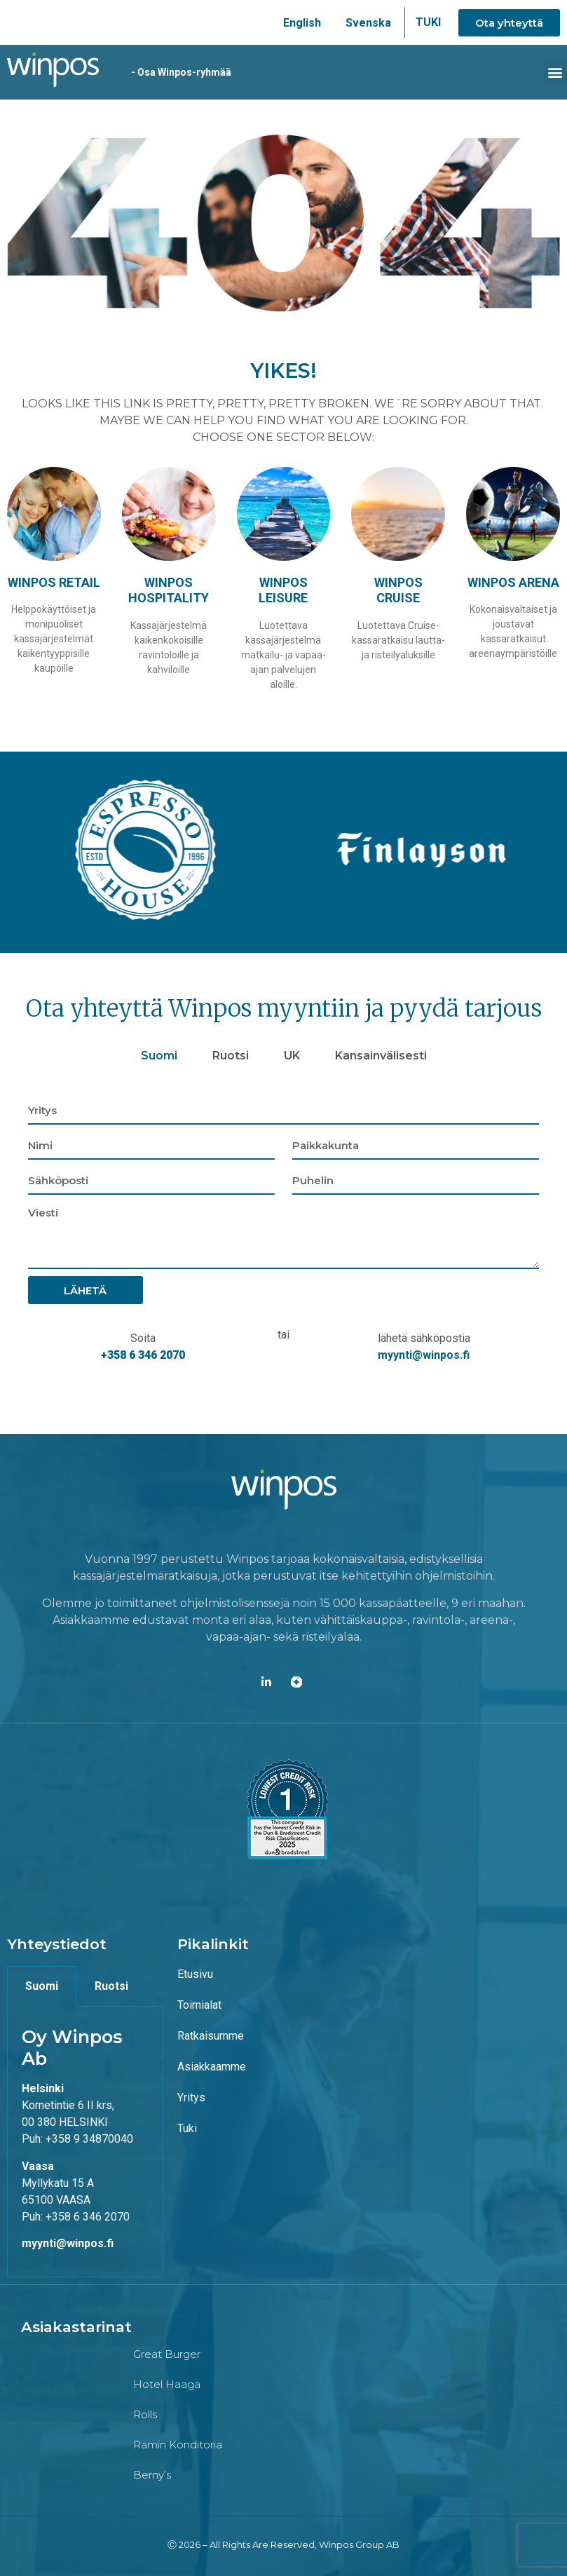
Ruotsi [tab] (230, 1055)
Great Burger (166, 2353)
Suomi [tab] (159, 1055)
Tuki (187, 2127)
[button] (555, 71)
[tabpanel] (283, 1233)
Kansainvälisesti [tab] (381, 1055)
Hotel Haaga (166, 2383)
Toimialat (199, 2004)
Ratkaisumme (210, 2035)
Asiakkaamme (211, 2066)
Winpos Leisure (283, 589)
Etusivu (195, 1973)
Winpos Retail (54, 581)
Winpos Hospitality (168, 589)
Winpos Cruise (398, 589)
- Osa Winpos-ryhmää (171, 72)
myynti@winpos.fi (424, 1354)
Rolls (145, 2413)
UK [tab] (292, 1055)
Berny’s (152, 2474)
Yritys (191, 2096)
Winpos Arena (513, 581)
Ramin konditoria (177, 2443)
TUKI (428, 22)
